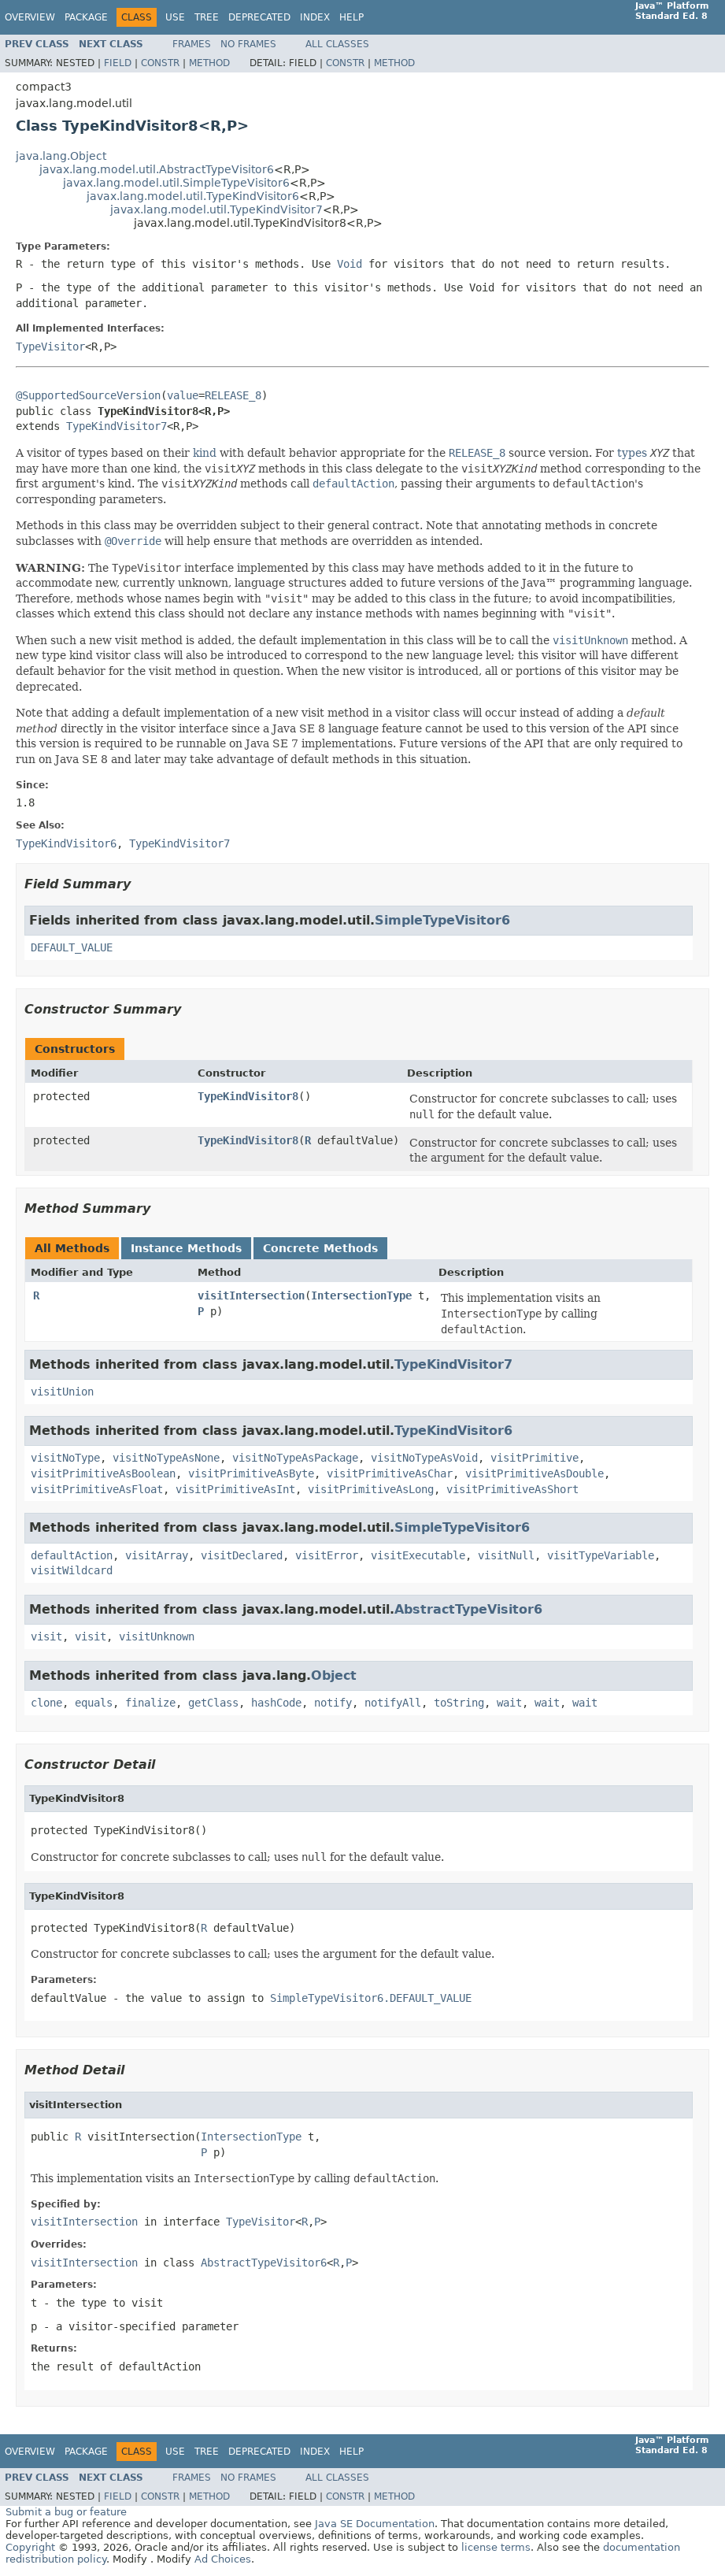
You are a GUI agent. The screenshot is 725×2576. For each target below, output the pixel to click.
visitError (326, 1555)
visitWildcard (72, 1570)
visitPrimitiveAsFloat (97, 1489)
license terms (496, 2547)
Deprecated (259, 17)
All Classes (337, 44)
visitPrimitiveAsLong (371, 1489)
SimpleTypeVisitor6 (442, 920)
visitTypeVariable (600, 1555)
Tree (206, 17)
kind (204, 453)
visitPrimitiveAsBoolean (103, 1473)
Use (175, 17)
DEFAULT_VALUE (72, 947)
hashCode (276, 1702)
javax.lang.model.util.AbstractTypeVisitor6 (156, 169)
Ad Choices (222, 2559)
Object (334, 1675)
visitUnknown (156, 1636)
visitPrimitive (534, 1457)
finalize (150, 1702)
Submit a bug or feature (66, 2512)
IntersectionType (361, 1295)
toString (459, 1702)
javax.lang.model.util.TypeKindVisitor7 (216, 209)
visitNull (506, 1555)
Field (117, 63)
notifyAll (392, 1702)
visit (46, 1636)
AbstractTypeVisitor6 (468, 1609)
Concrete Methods (320, 1248)
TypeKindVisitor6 (453, 1430)
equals (94, 1702)
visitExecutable (418, 1555)
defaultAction (72, 1555)
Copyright (30, 2547)
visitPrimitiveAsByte (251, 1473)
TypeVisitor (50, 346)
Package (86, 17)
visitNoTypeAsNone (166, 1457)
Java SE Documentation (375, 2524)
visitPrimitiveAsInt (235, 1489)
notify (333, 1702)
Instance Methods (186, 1248)
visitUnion (62, 1391)
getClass (213, 1702)
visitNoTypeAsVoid (424, 1457)
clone (46, 1702)
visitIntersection (251, 1295)
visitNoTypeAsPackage (295, 1457)
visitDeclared (242, 1555)
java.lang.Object (61, 156)
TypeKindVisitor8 (248, 1096)
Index (315, 17)
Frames (191, 44)
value (182, 395)
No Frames (248, 44)
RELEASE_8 (233, 395)
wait (509, 1702)
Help (351, 17)
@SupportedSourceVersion (88, 395)
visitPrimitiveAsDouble (534, 1473)
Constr (160, 63)
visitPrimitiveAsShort (512, 1489)
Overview (30, 17)
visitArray (156, 1555)
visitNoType (65, 1457)
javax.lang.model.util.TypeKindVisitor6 (193, 196)
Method (209, 63)
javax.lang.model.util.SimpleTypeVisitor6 (176, 182)
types (632, 453)
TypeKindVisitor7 (116, 426)
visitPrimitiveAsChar (390, 1473)
